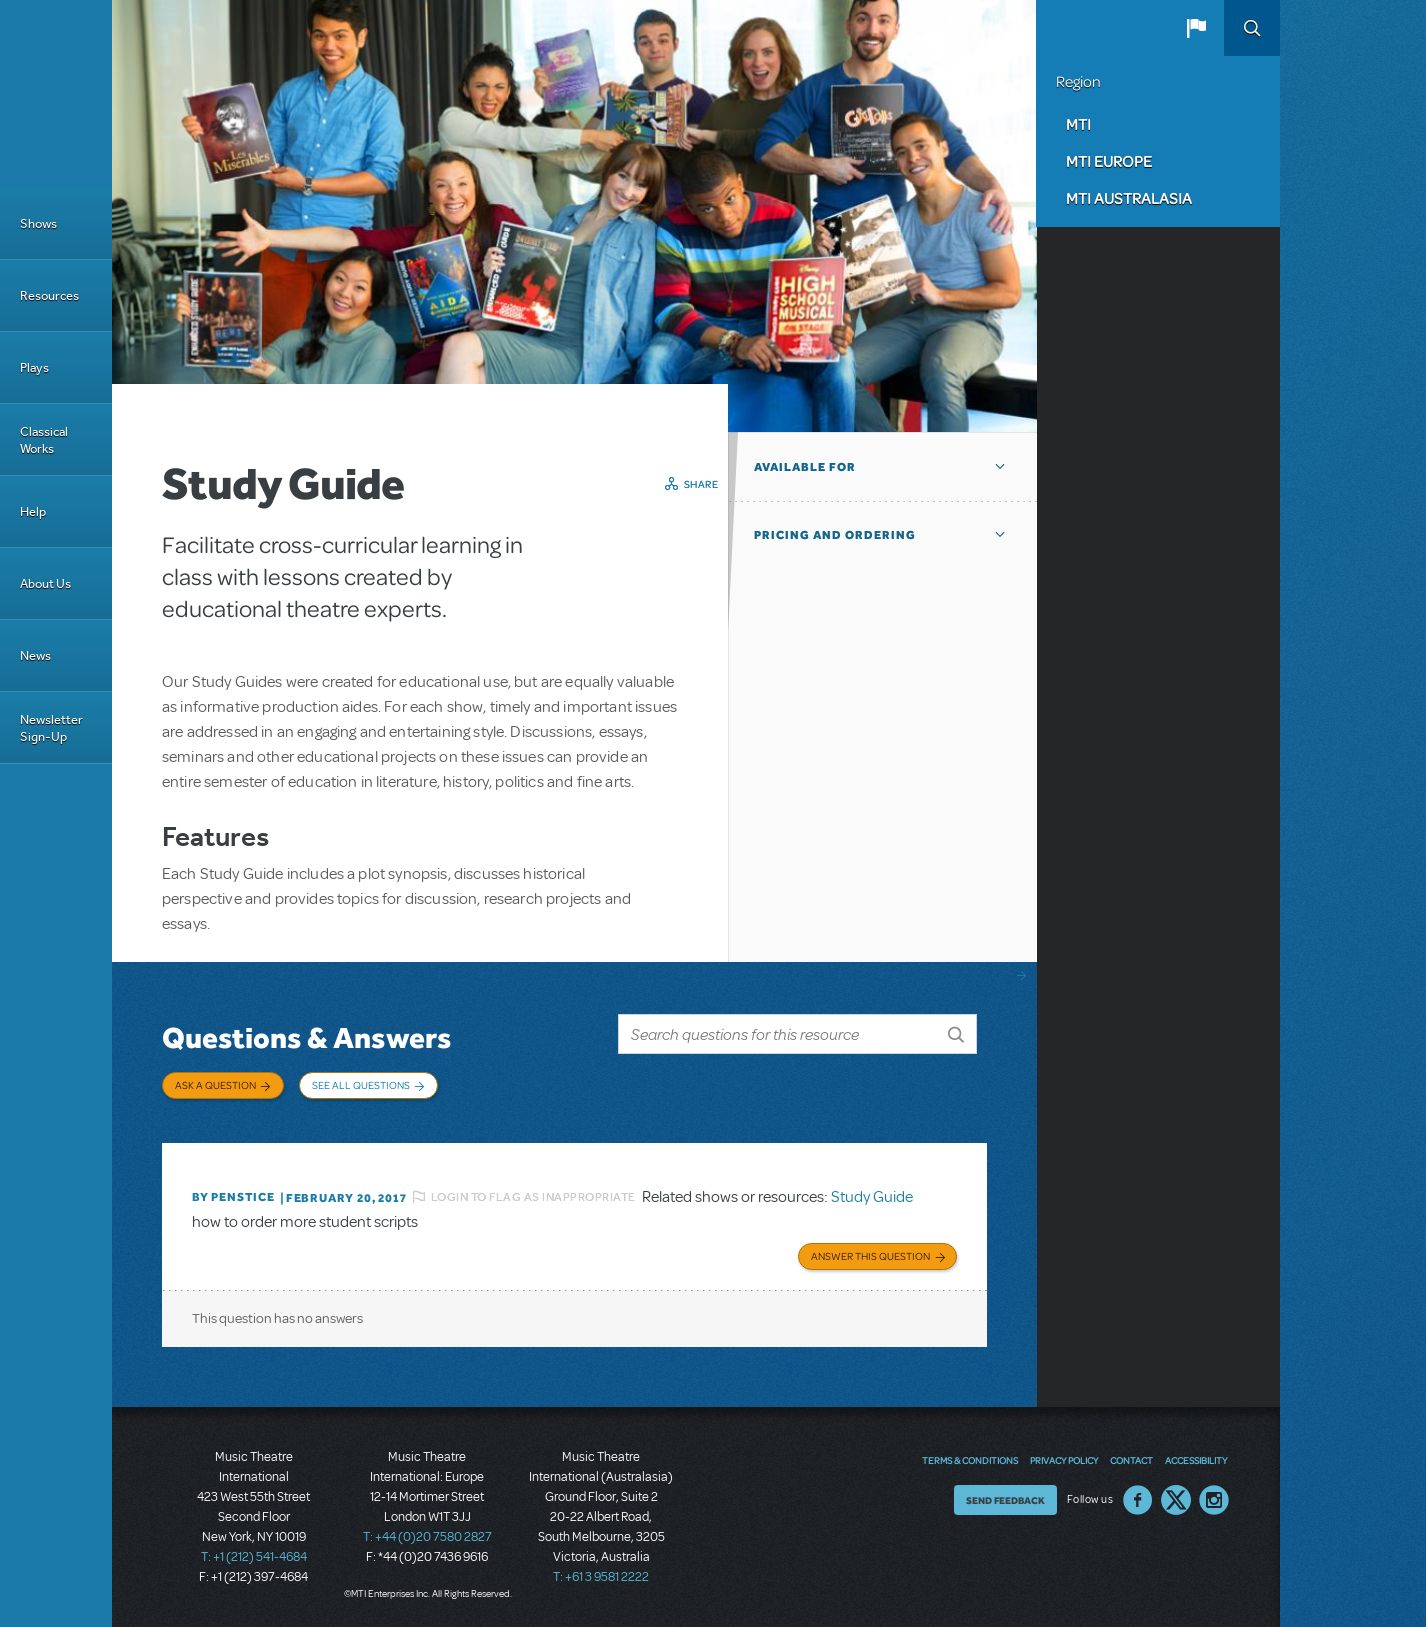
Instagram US (1214, 1500)
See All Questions (361, 1085)
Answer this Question (870, 1256)
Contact (1131, 1460)
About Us (45, 583)
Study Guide (872, 1197)
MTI (1078, 124)
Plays (34, 367)
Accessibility (1196, 1460)
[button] (1196, 28)
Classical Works (44, 440)
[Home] (56, 94)
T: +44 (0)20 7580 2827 (427, 1537)
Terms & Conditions (970, 1460)
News (35, 655)
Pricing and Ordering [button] (835, 535)
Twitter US (1176, 1500)
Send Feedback (1005, 1500)
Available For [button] (805, 467)
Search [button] (1252, 28)
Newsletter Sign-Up (51, 728)
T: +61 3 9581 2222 (601, 1577)
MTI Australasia (1129, 198)
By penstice (233, 1197)
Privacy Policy (1064, 1460)
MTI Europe (1109, 161)
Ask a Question (215, 1085)
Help (33, 511)
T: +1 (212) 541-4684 (254, 1557)
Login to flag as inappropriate (533, 1197)
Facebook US (1138, 1500)
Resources (49, 295)
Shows (38, 223)
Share (701, 484)
